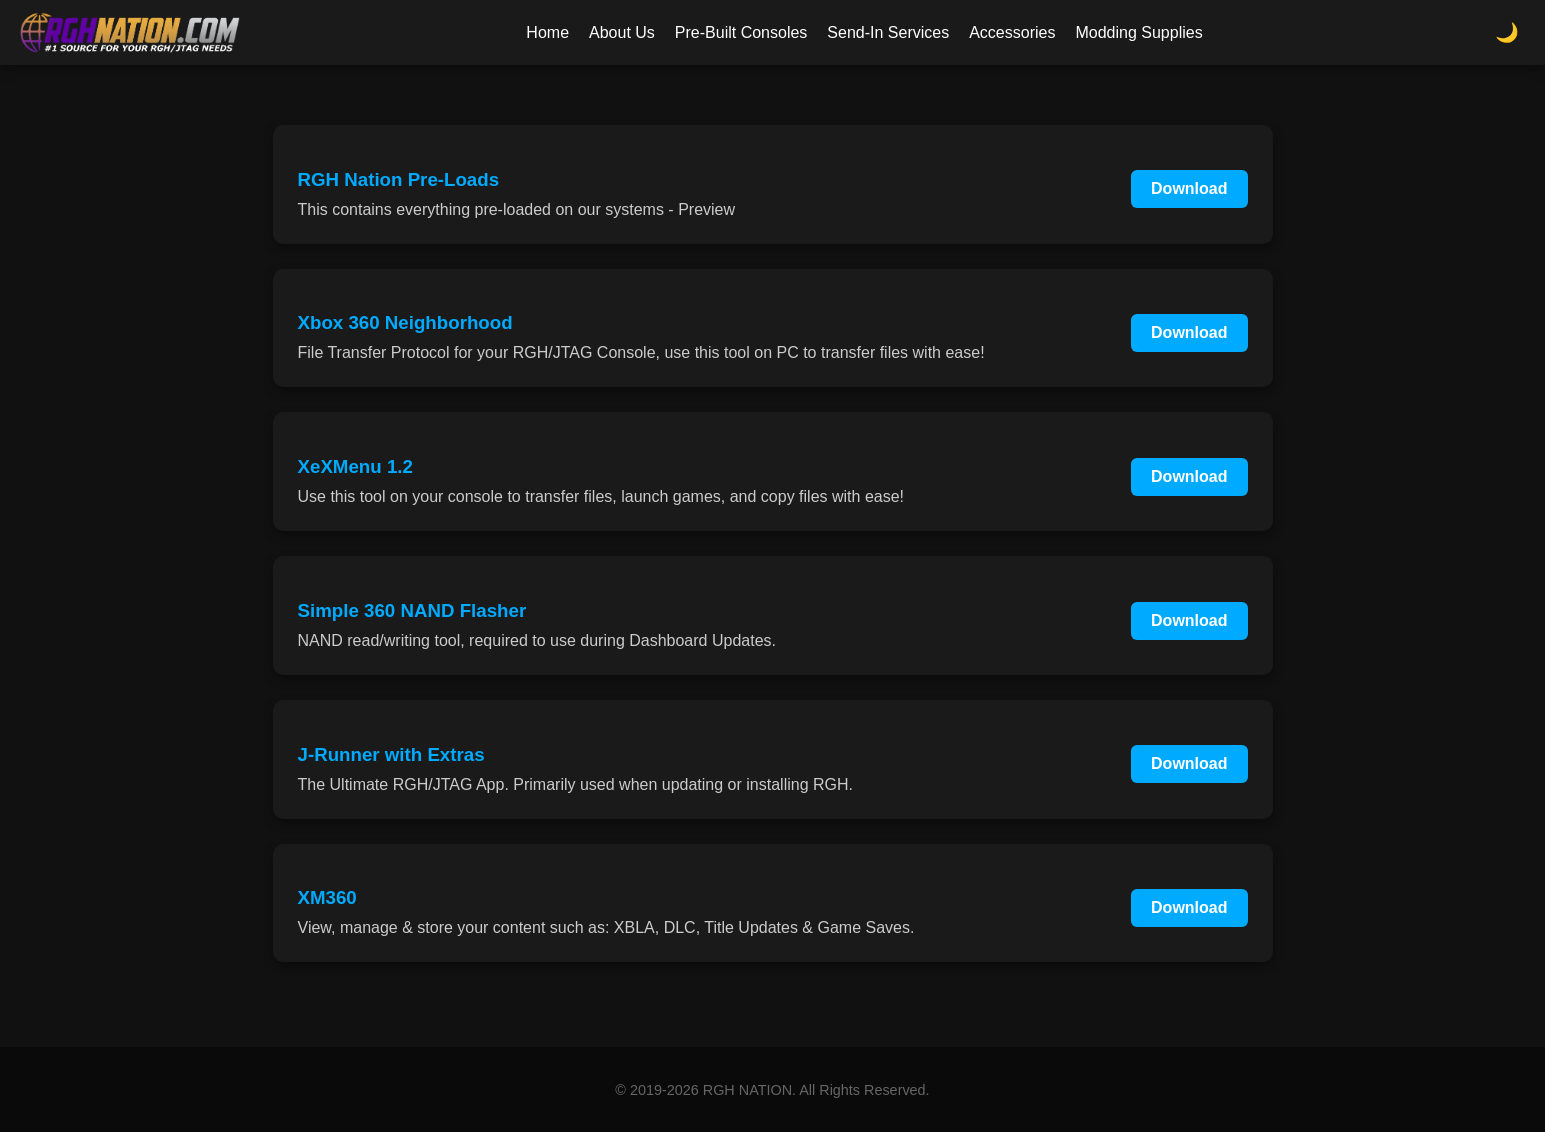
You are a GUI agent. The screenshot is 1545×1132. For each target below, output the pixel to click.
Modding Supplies (1138, 32)
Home (547, 32)
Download (1189, 188)
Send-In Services (888, 32)
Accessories (1012, 32)
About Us (622, 32)
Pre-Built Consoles (741, 32)
